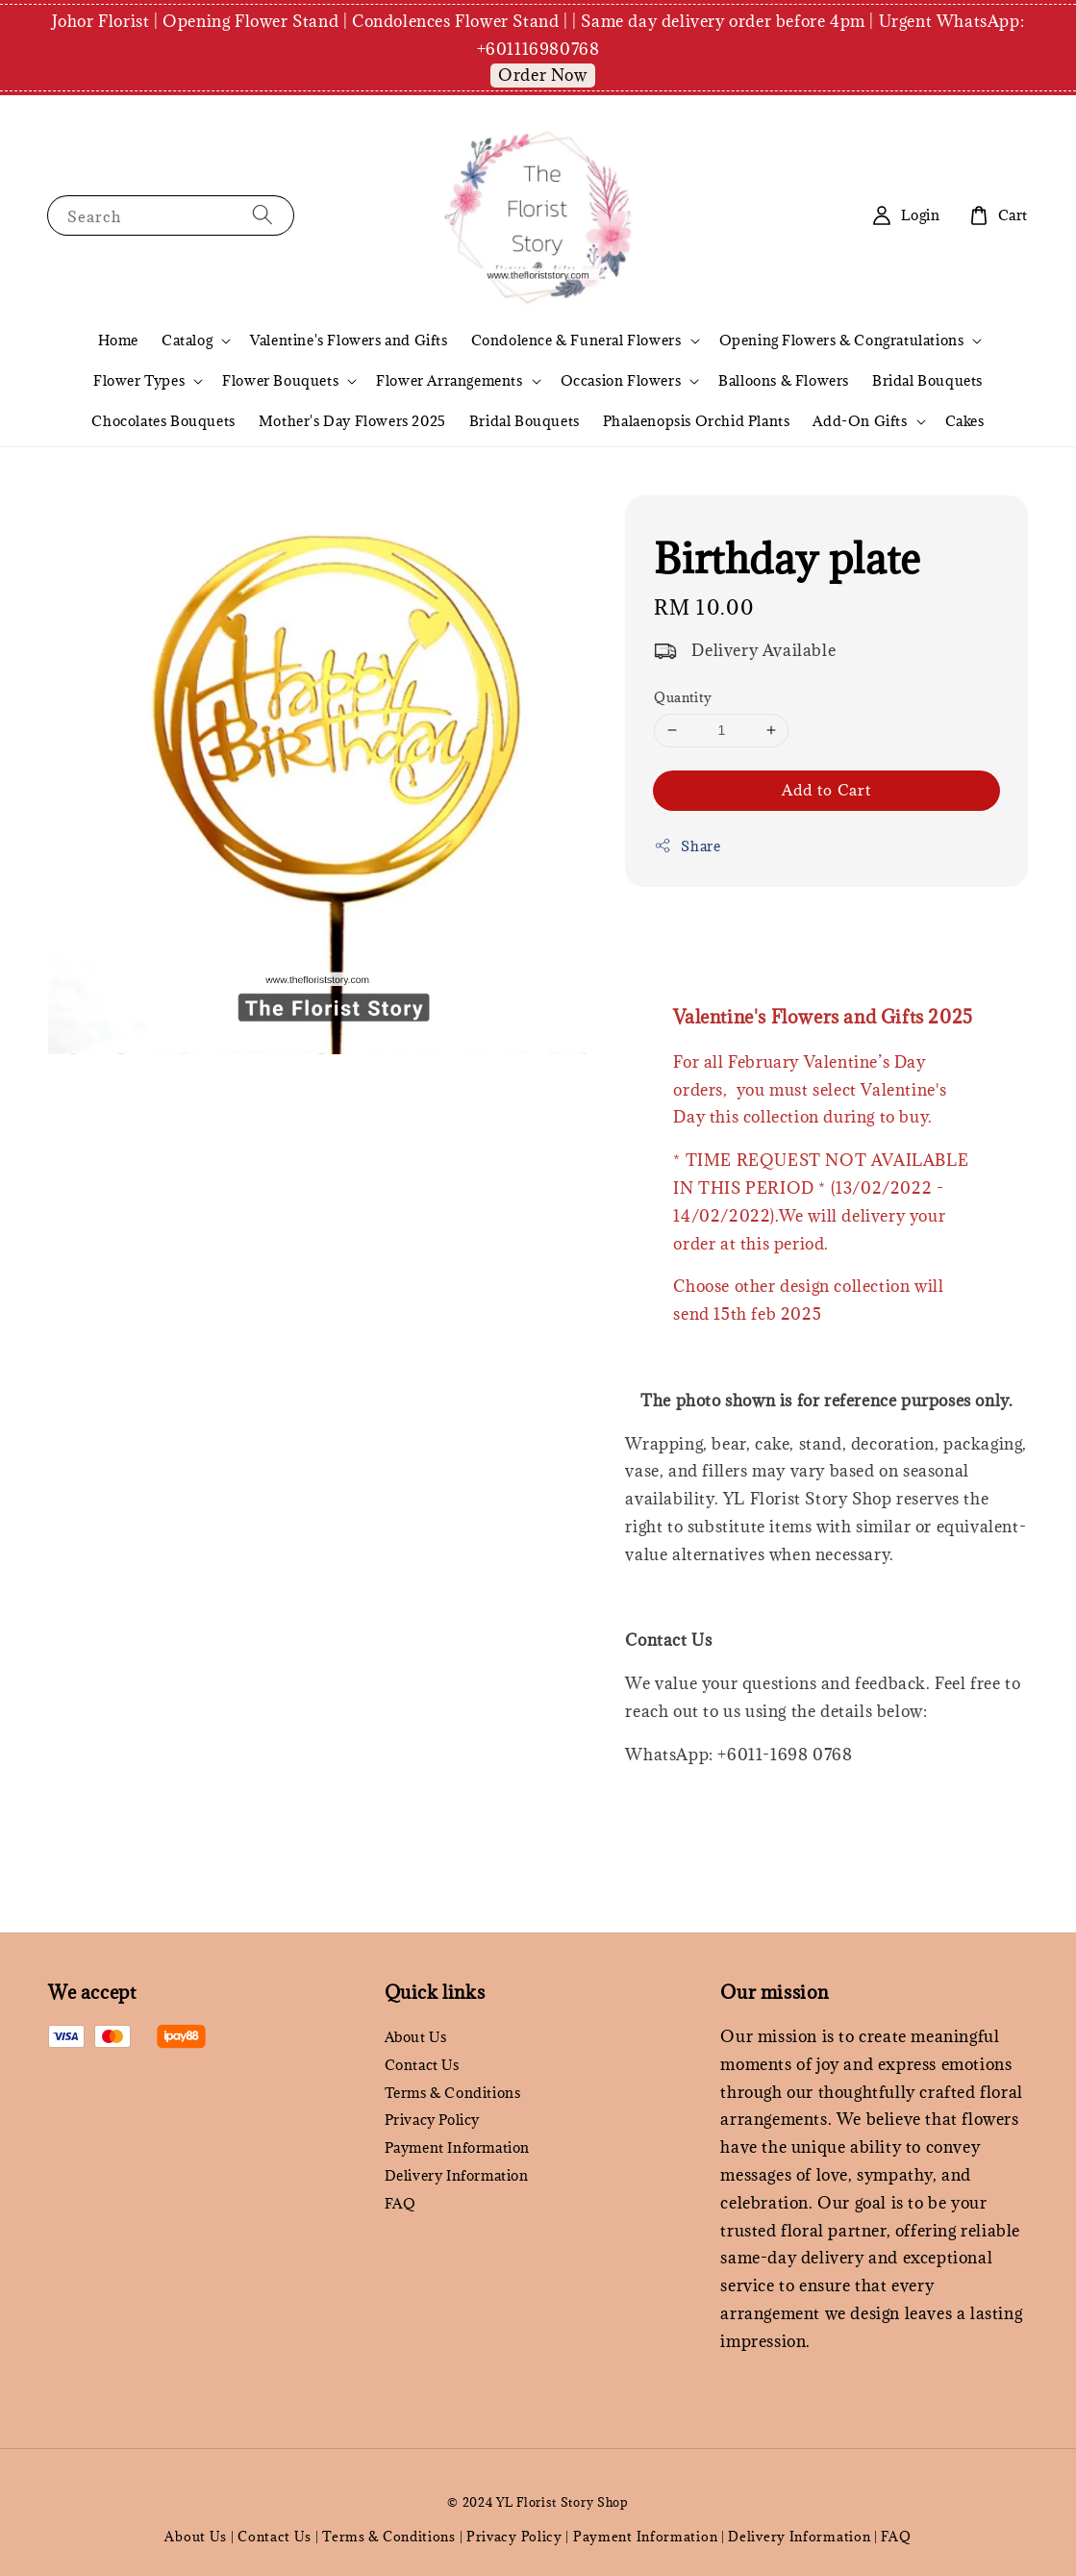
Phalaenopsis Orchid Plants (696, 421)
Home (118, 340)
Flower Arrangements (449, 381)
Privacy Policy (432, 2119)
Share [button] (687, 846)
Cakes (965, 421)
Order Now (542, 75)
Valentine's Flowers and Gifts (348, 340)
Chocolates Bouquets (163, 421)
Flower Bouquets (280, 381)
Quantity (683, 697)
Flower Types (139, 381)
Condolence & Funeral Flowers (576, 340)
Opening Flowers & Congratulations (841, 340)
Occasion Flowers (621, 381)
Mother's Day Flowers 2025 (352, 421)
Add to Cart (826, 789)
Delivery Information (457, 2175)
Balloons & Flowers (783, 380)
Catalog (187, 340)
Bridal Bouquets (927, 380)
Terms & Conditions (453, 2093)
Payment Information (457, 2147)
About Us (416, 2037)
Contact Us (422, 2065)
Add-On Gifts (860, 421)
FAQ (400, 2203)
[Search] (262, 215)
